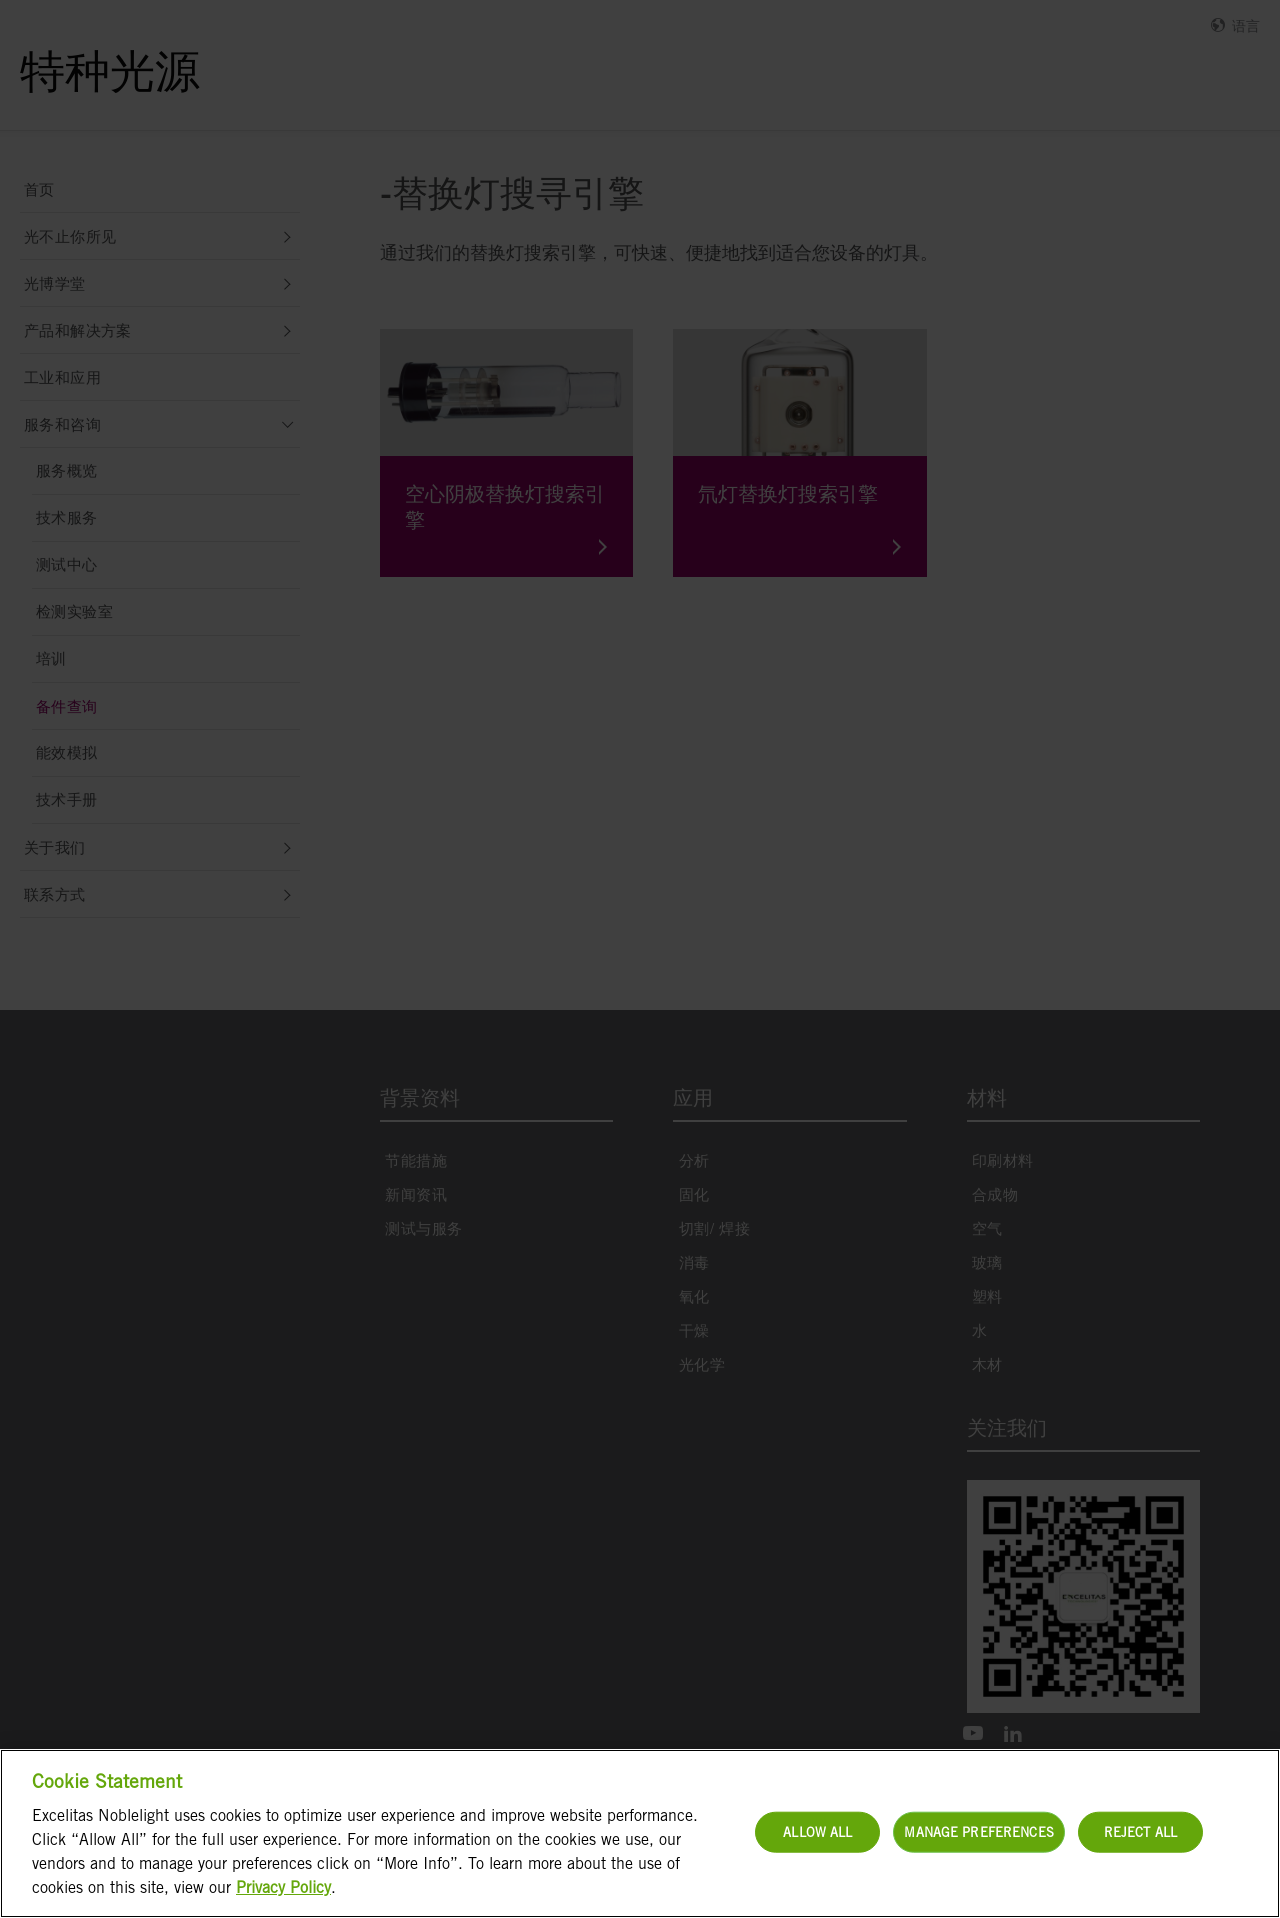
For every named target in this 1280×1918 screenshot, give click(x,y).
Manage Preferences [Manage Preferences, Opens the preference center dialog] (978, 1831)
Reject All (1140, 1831)
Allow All (817, 1831)
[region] (640, 1833)
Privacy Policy (283, 1887)
